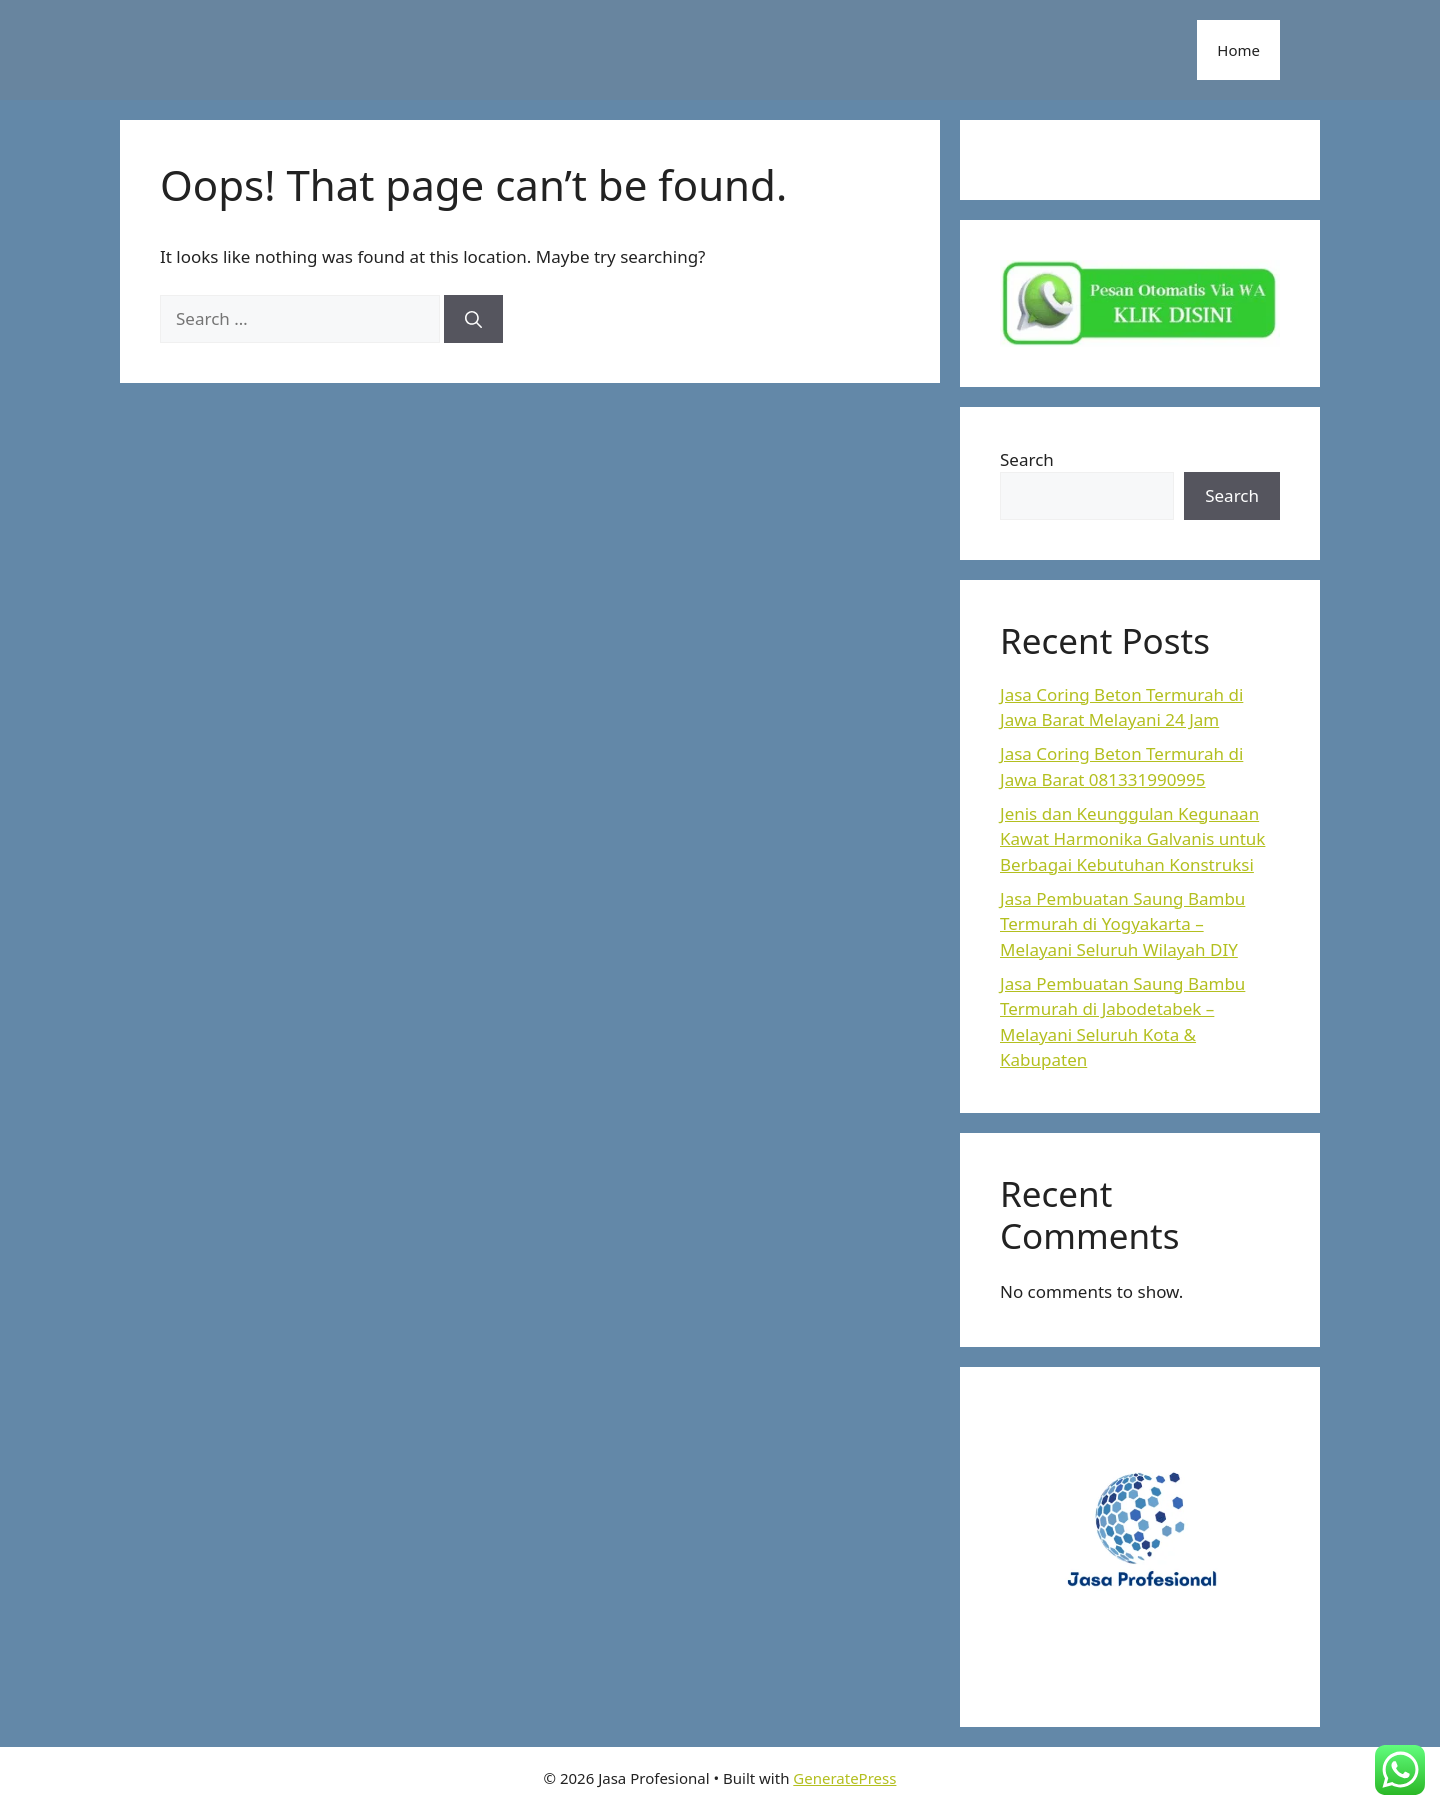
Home (1238, 50)
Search (1027, 459)
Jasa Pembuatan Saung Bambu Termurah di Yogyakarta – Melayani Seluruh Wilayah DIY (1122, 924)
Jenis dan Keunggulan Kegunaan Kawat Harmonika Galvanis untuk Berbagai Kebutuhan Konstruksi (1132, 839)
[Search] (473, 319)
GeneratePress (844, 1778)
